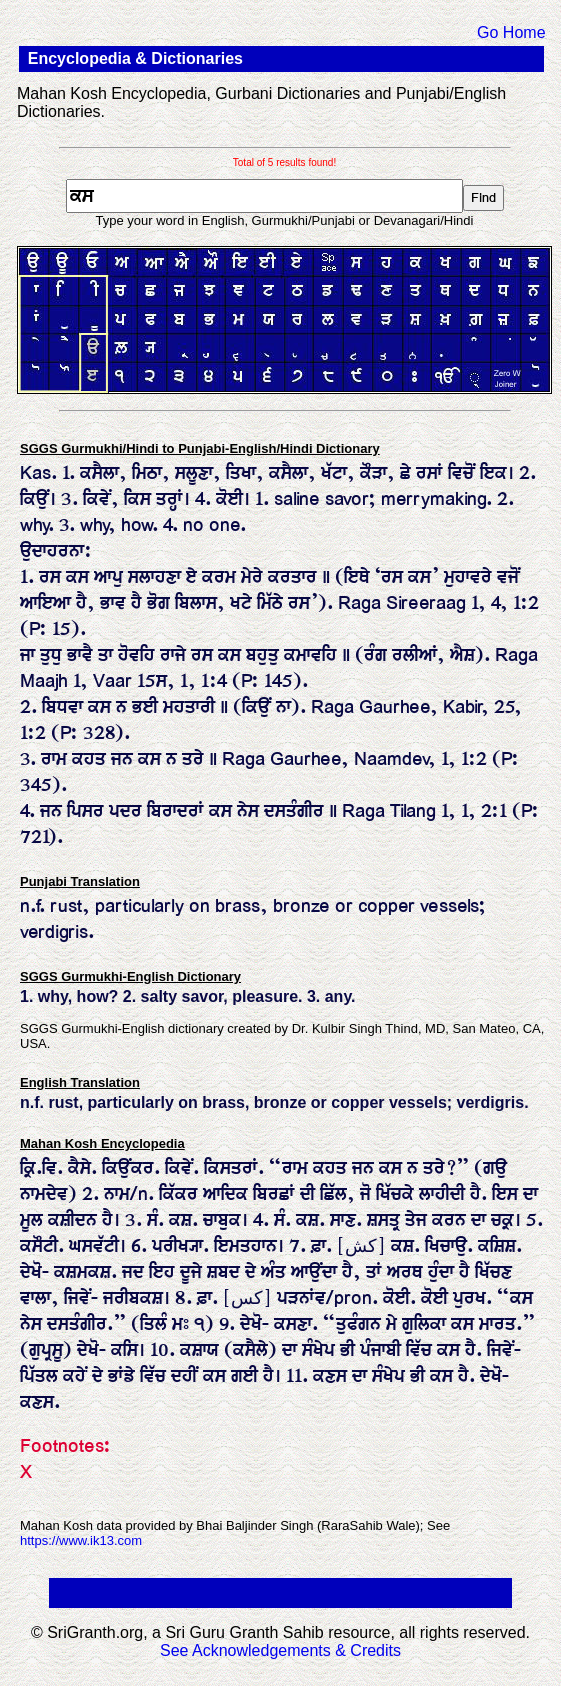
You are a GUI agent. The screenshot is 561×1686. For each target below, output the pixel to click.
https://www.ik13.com (81, 1540)
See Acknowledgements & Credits (280, 1650)
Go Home (511, 32)
